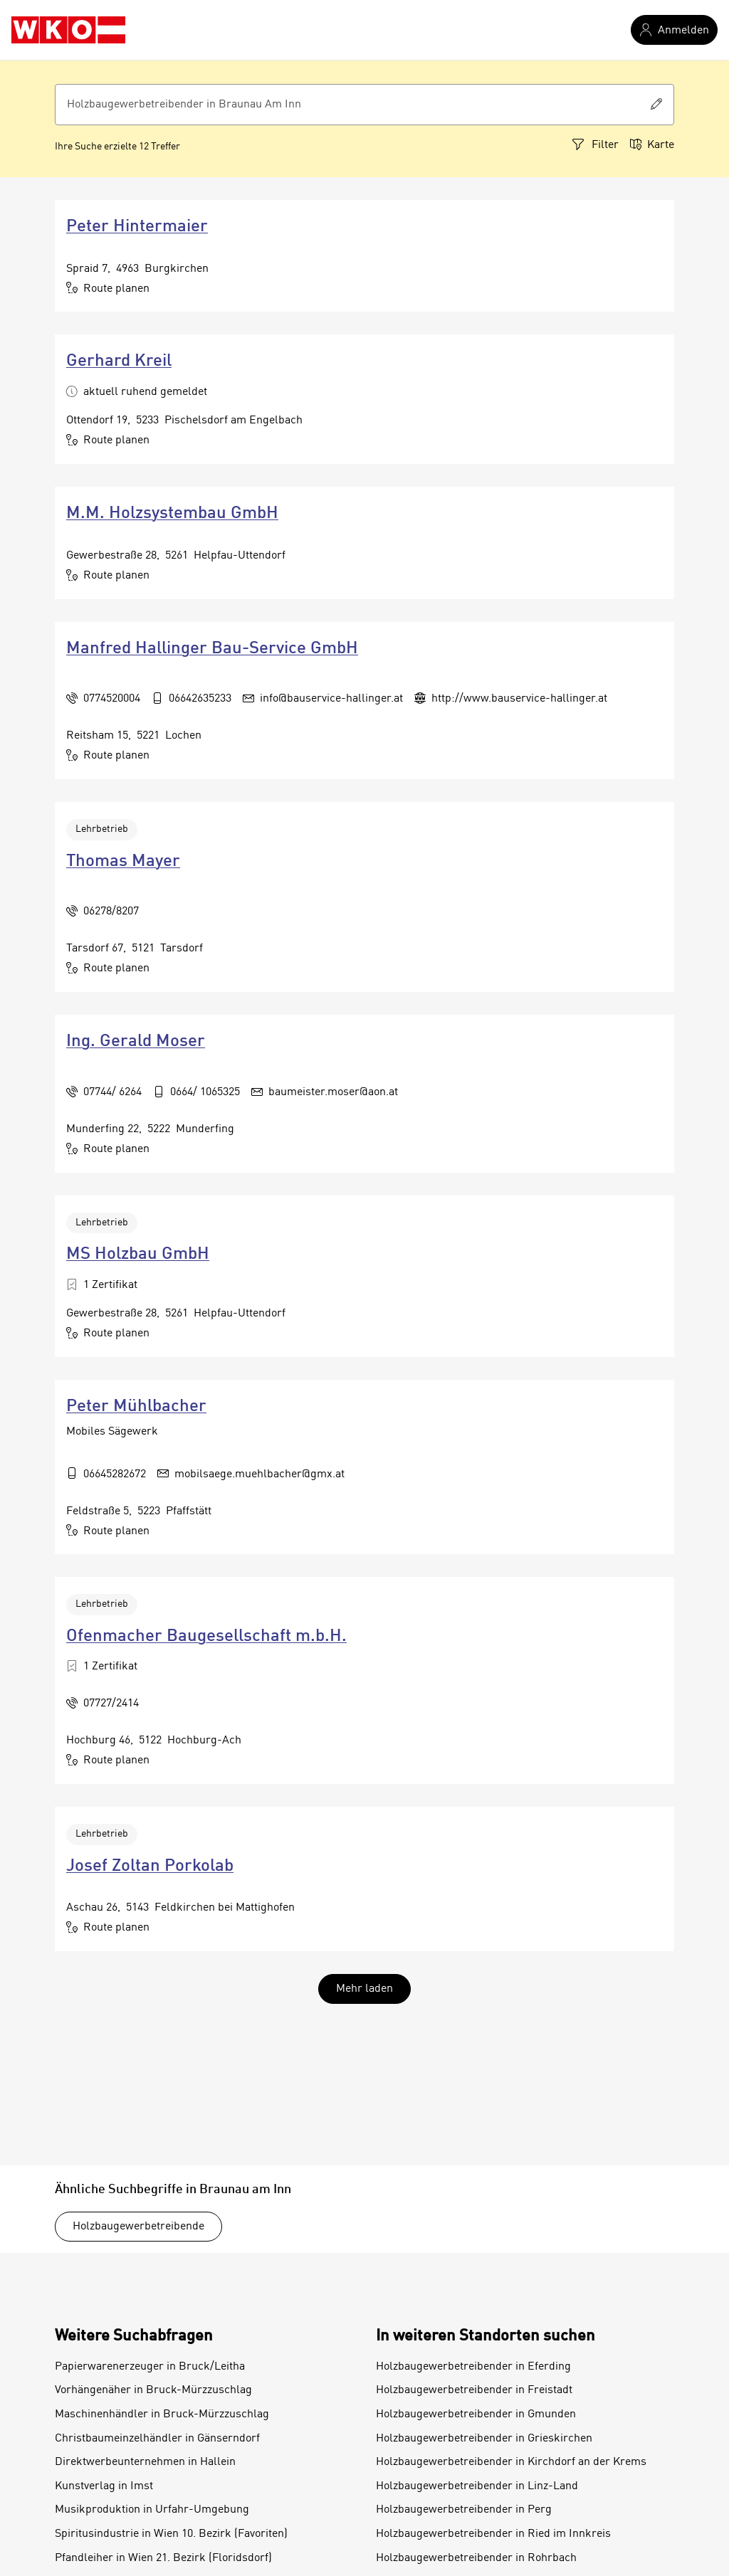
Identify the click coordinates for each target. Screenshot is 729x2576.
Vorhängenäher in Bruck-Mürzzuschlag (153, 2390)
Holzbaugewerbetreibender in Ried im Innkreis (493, 2534)
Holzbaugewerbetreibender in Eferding (473, 2366)
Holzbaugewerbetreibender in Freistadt (474, 2390)
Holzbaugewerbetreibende (138, 2226)
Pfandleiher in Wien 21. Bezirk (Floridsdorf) (163, 2558)
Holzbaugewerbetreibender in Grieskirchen (484, 2438)
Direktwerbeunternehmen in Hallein (145, 2462)
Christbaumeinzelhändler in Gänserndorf (157, 2438)
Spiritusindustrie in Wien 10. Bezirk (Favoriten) (171, 2534)
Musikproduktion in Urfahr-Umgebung (152, 2510)
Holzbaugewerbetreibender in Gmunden (476, 2414)
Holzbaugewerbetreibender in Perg (464, 2510)
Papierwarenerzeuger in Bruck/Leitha (150, 2366)
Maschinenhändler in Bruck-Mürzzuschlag (162, 2414)
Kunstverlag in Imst (104, 2486)
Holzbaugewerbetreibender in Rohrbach (476, 2558)
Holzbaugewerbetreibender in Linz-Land (477, 2486)
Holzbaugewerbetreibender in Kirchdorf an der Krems (511, 2462)
